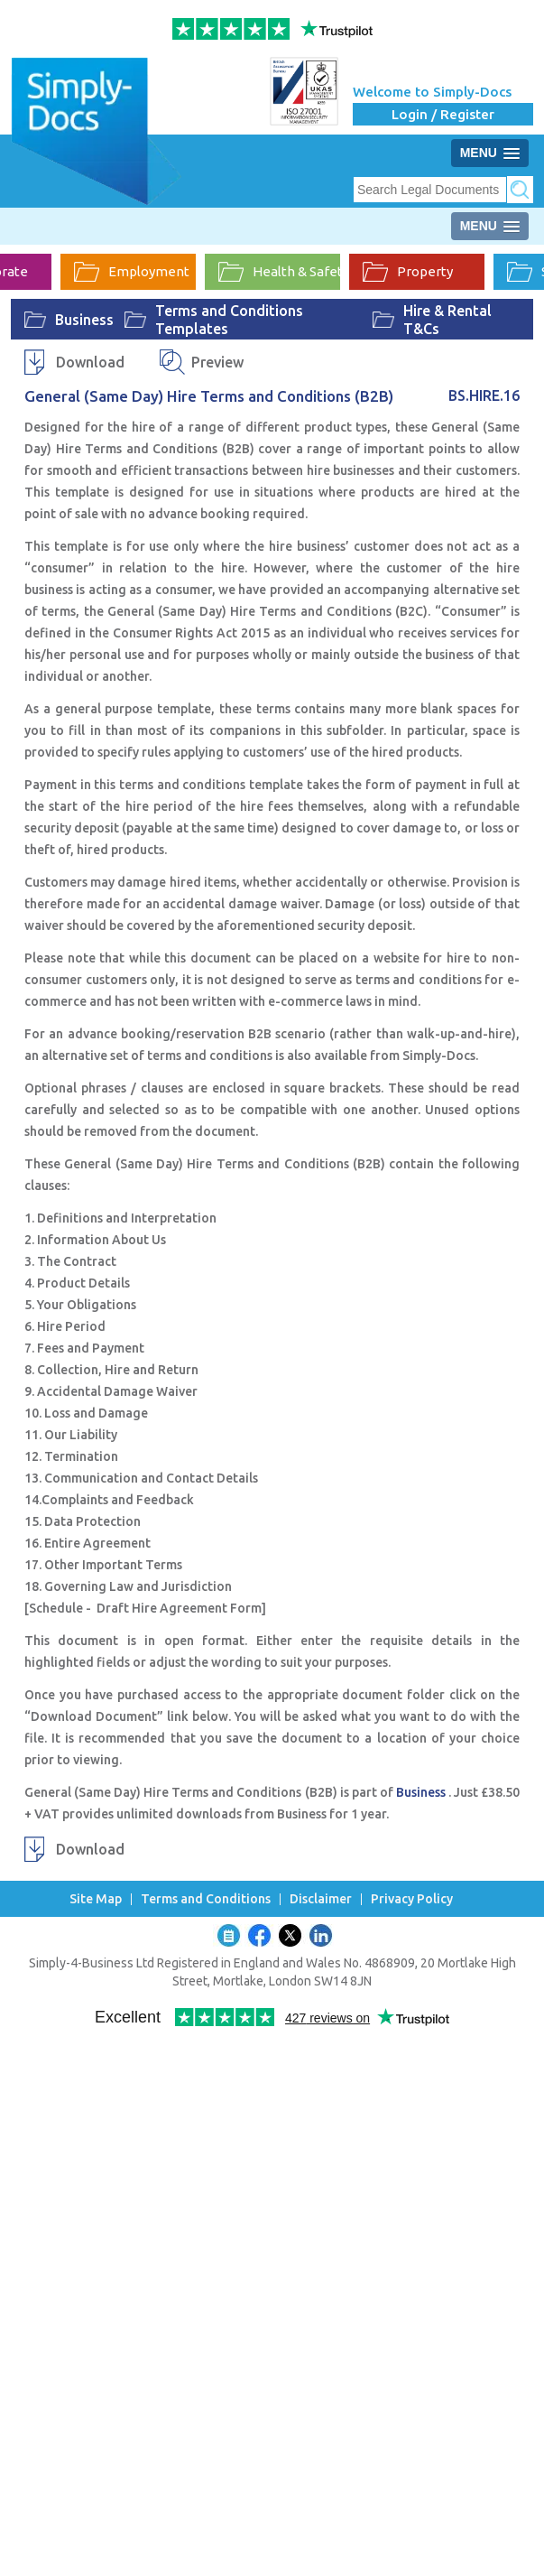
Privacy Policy (412, 1899)
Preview (217, 362)
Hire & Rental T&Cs (447, 319)
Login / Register (443, 114)
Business (84, 320)
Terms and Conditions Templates (229, 319)
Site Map (95, 1899)
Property (408, 272)
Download (90, 362)
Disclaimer (321, 1899)
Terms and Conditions (206, 1899)
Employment (131, 272)
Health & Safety (279, 272)
